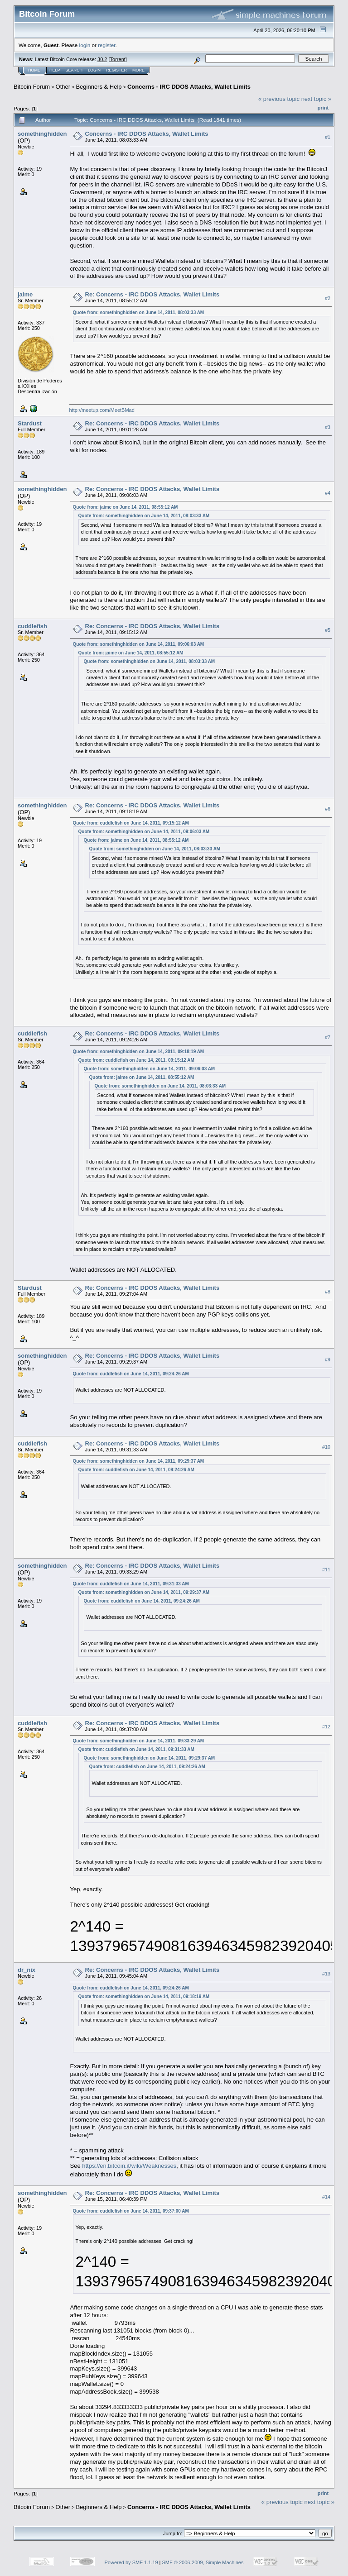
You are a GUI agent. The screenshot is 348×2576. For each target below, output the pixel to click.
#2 (327, 298)
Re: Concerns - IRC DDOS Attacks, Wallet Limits (152, 294)
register (106, 45)
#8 (327, 1291)
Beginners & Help (98, 86)
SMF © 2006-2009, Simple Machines (203, 2562)
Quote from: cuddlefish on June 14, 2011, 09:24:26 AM (131, 1373)
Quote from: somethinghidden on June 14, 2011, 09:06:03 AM (138, 644)
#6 (327, 808)
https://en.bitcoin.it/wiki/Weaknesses (129, 2165)
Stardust (30, 423)
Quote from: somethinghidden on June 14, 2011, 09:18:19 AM (138, 1051)
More (138, 70)
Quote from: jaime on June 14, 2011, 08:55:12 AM (125, 507)
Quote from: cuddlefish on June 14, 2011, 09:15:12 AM (131, 823)
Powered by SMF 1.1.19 (131, 2562)
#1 (327, 137)
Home (34, 70)
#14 (326, 2196)
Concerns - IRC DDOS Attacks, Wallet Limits (189, 86)
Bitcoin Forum (32, 86)
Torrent (118, 59)
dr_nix (26, 1969)
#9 (327, 1359)
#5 (327, 630)
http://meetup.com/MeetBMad (102, 410)
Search (74, 70)
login (85, 45)
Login (94, 70)
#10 (326, 1447)
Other (63, 86)
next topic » (316, 98)
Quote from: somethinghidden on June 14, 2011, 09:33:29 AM (138, 1740)
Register (116, 70)
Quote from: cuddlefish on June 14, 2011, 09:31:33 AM (131, 1583)
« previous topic (279, 98)
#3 (327, 427)
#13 (326, 1973)
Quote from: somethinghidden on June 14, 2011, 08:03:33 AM (138, 312)
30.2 (102, 59)
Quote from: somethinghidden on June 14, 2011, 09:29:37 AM (138, 1461)
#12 (326, 1727)
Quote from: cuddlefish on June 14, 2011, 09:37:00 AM (131, 2211)
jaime (25, 294)
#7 (327, 1037)
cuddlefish (32, 626)
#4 (327, 493)
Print (323, 107)
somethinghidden (42, 133)
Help (54, 70)
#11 (326, 1569)
